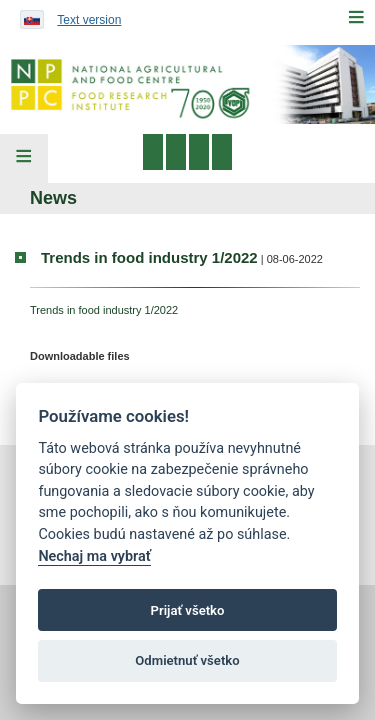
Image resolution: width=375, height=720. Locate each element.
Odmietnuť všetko (187, 660)
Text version (89, 20)
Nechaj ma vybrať (94, 556)
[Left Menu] (24, 159)
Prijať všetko (188, 610)
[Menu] (356, 17)
